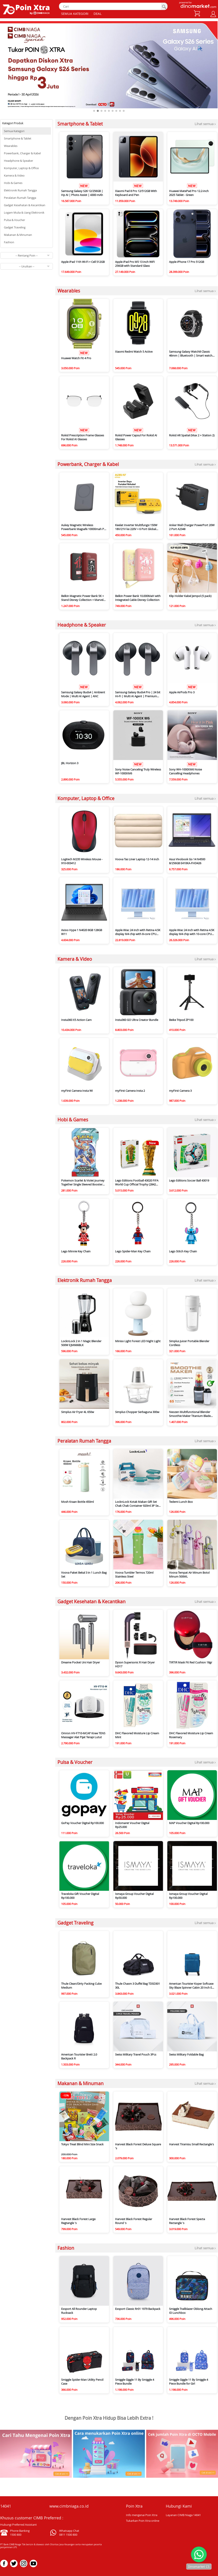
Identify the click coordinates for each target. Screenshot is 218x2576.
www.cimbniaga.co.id (69, 2506)
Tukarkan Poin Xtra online (142, 2521)
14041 (5, 2506)
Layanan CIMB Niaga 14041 (183, 2515)
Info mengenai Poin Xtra (141, 2515)
